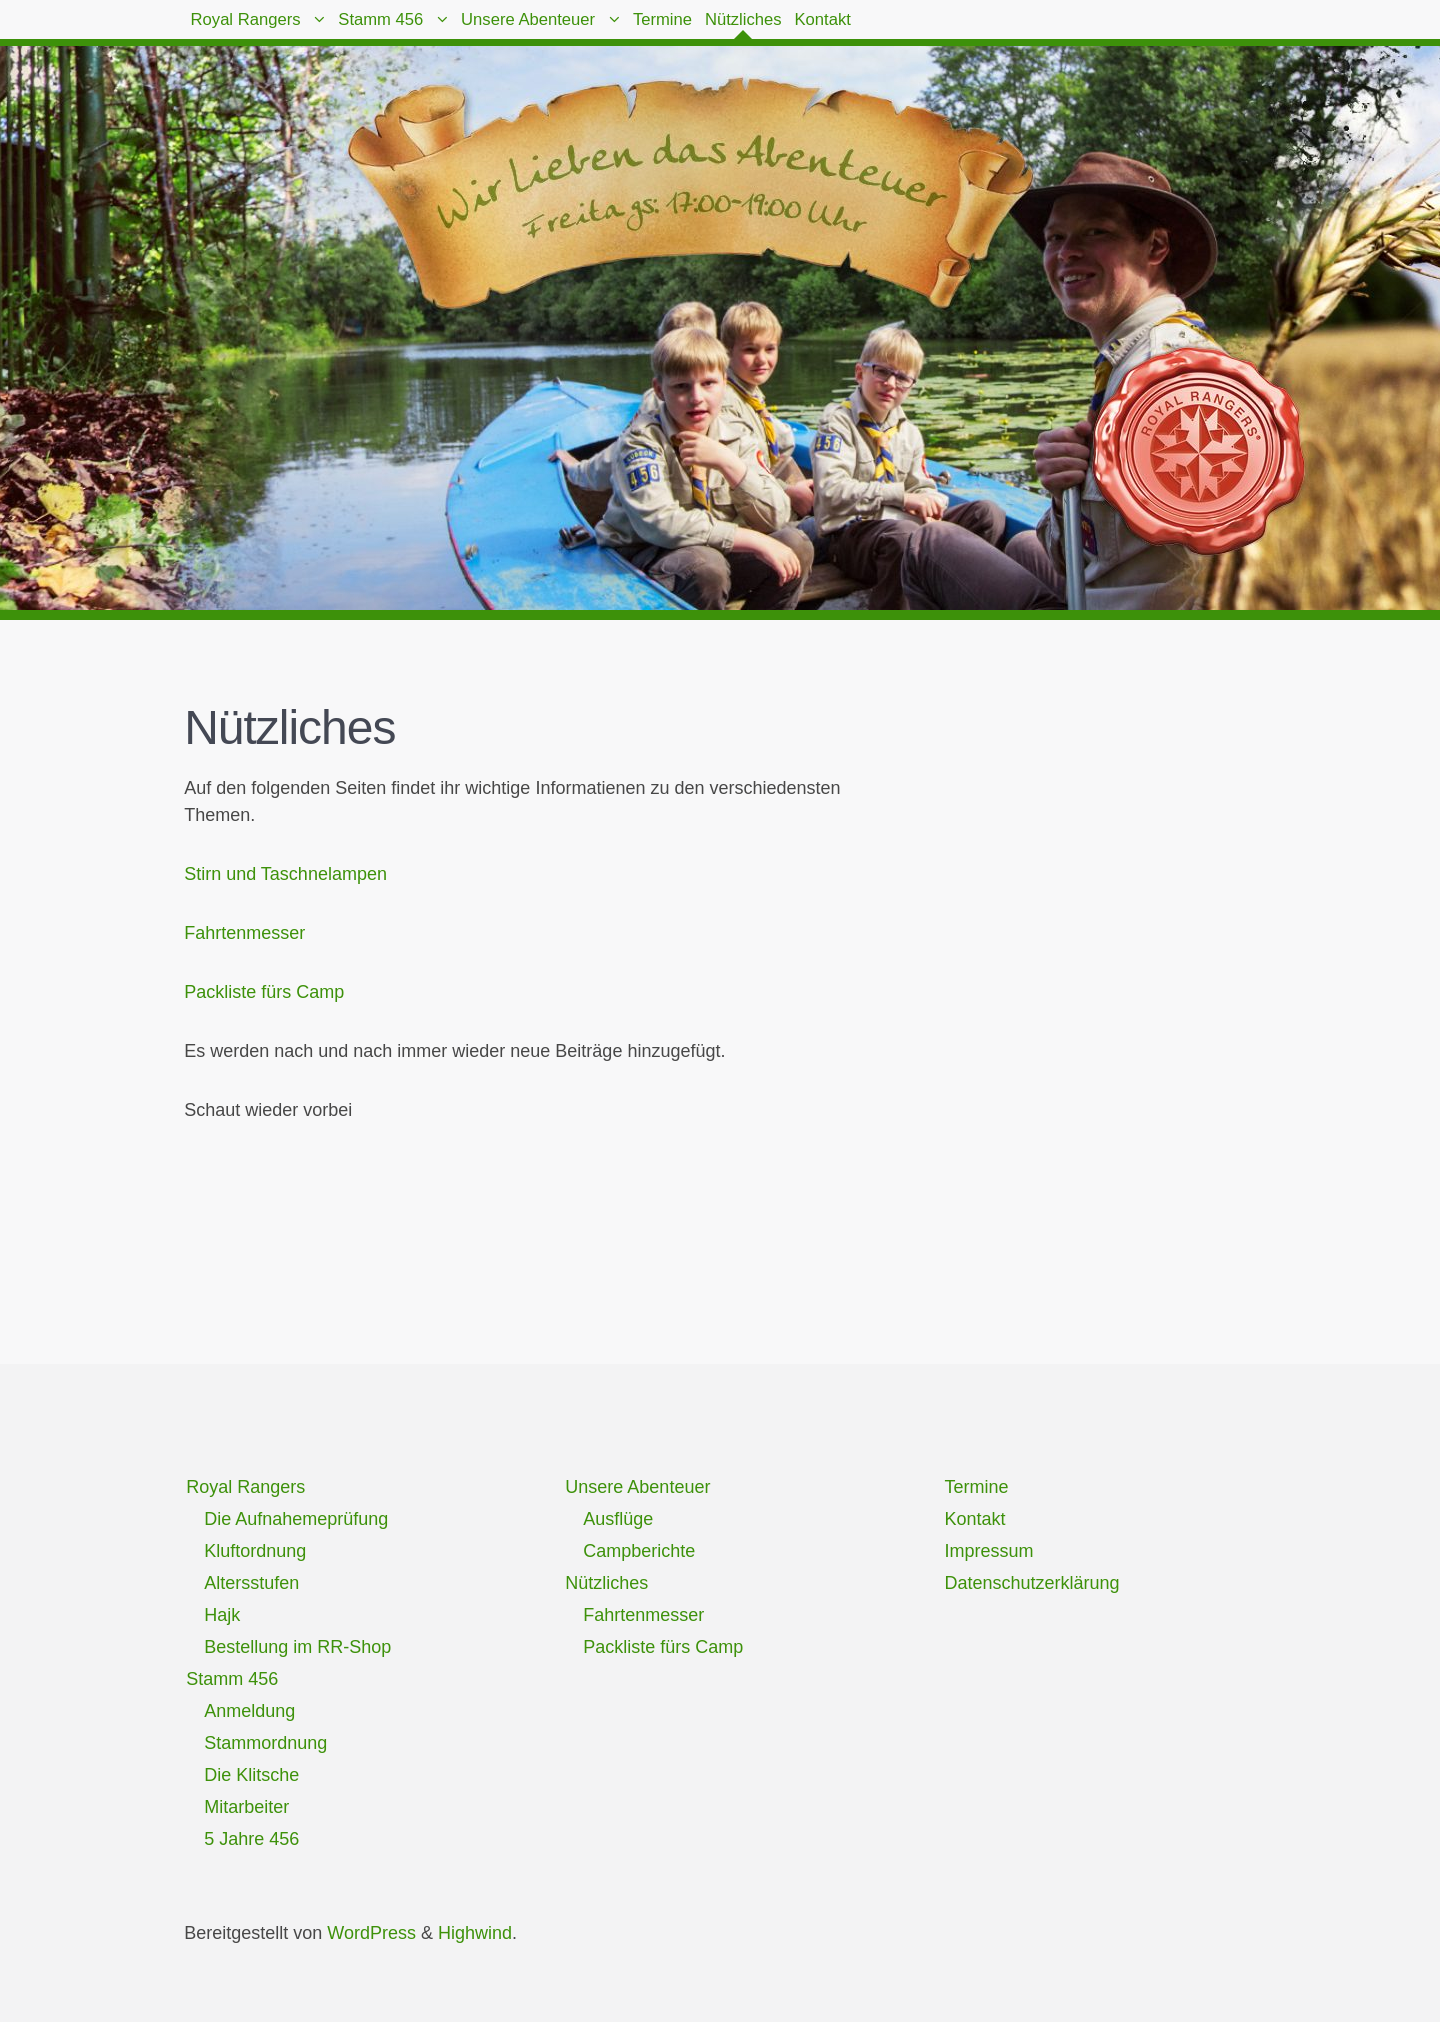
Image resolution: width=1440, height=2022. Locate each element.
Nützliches (909, 30)
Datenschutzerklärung (1031, 1583)
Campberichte (639, 1551)
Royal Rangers (263, 30)
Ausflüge (618, 1519)
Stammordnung (265, 1743)
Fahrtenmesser (244, 933)
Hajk (222, 1615)
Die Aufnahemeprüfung (296, 1519)
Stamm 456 (437, 30)
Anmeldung (249, 1711)
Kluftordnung (255, 1551)
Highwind (475, 1933)
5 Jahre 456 (251, 1839)
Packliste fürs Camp (264, 992)
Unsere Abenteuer (623, 30)
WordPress (371, 1933)
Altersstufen (251, 1583)
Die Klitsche (251, 1775)
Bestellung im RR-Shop (297, 1647)
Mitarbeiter (246, 1807)
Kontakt (1021, 30)
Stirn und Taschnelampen (285, 874)
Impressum (988, 1551)
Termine (795, 30)
